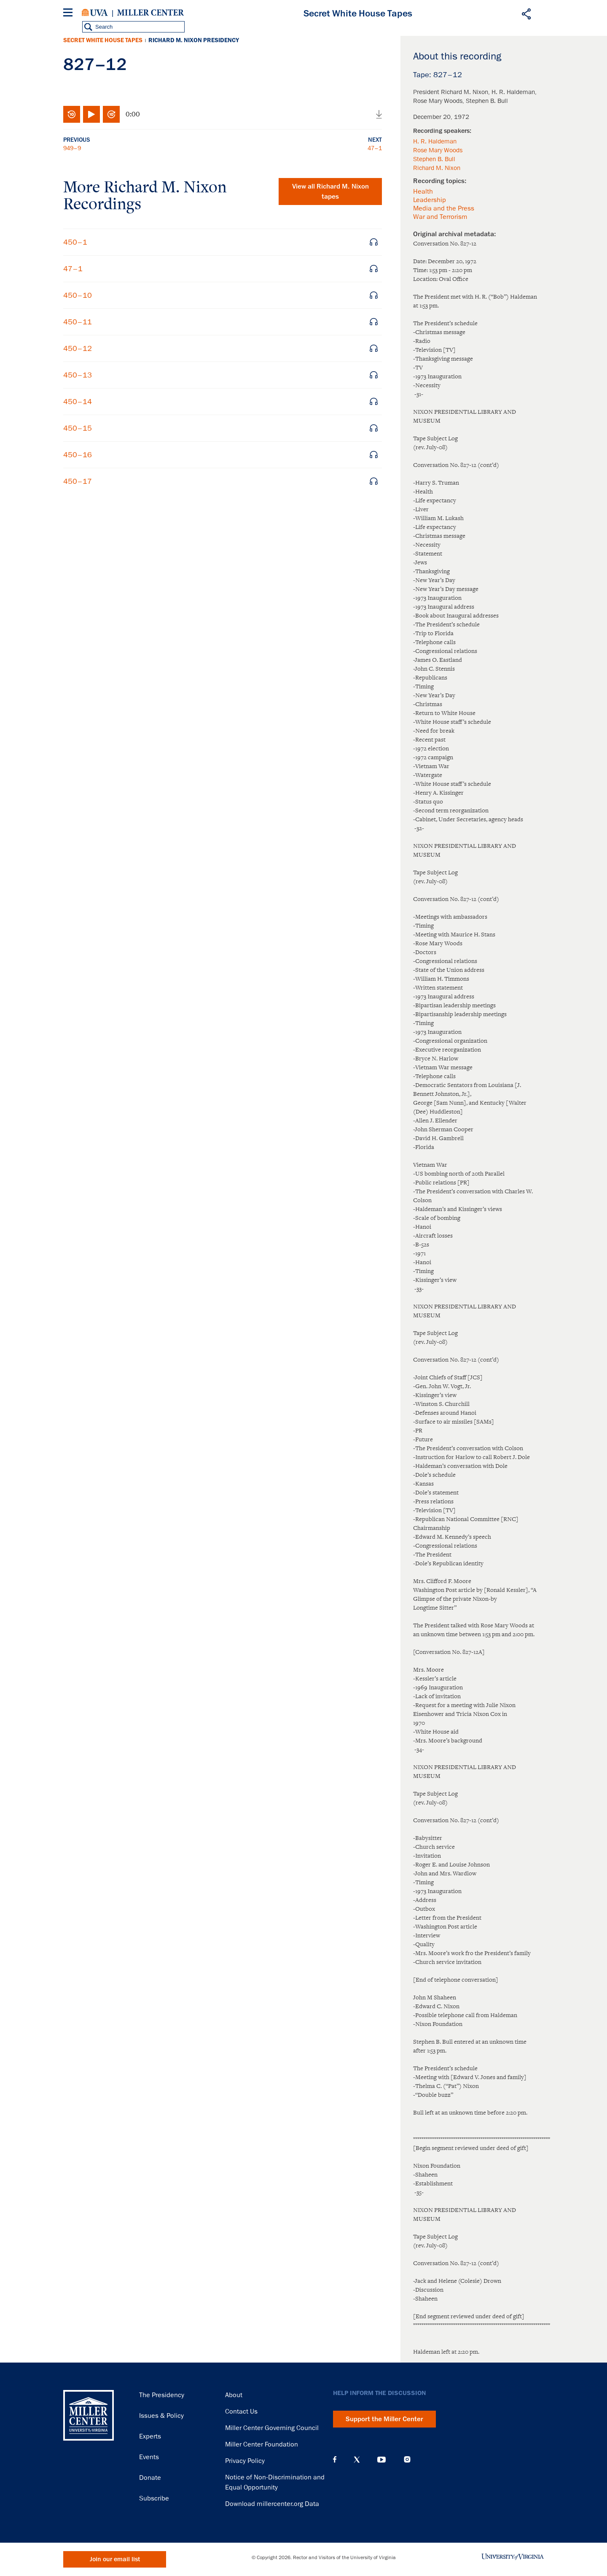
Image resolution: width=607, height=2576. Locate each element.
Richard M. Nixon (436, 168)
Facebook (334, 2459)
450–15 (77, 428)
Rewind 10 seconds (71, 114)
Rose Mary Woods (437, 150)
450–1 (75, 242)
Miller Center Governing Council (272, 2428)
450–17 (77, 481)
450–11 (77, 321)
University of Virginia (95, 12)
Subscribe (154, 2498)
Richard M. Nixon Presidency (193, 40)
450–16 (77, 454)
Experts (150, 2436)
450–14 (77, 401)
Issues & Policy (161, 2415)
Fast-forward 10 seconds (111, 114)
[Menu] (69, 13)
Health (423, 191)
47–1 (375, 148)
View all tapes (330, 191)
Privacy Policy (245, 2461)
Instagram (407, 2459)
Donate (150, 2477)
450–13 (77, 375)
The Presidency (161, 2395)
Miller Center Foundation (261, 2444)
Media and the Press (443, 208)
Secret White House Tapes (102, 40)
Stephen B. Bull (434, 159)
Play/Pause (91, 114)
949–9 (72, 148)
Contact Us (241, 2411)
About (233, 2395)
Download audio (379, 114)
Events (149, 2457)
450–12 (77, 348)
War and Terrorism (440, 217)
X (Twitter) (357, 2459)
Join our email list (115, 2559)
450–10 (77, 295)
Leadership (429, 200)
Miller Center (150, 12)
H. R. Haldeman (435, 141)
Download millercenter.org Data (272, 2504)
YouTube (381, 2459)
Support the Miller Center (384, 2419)
